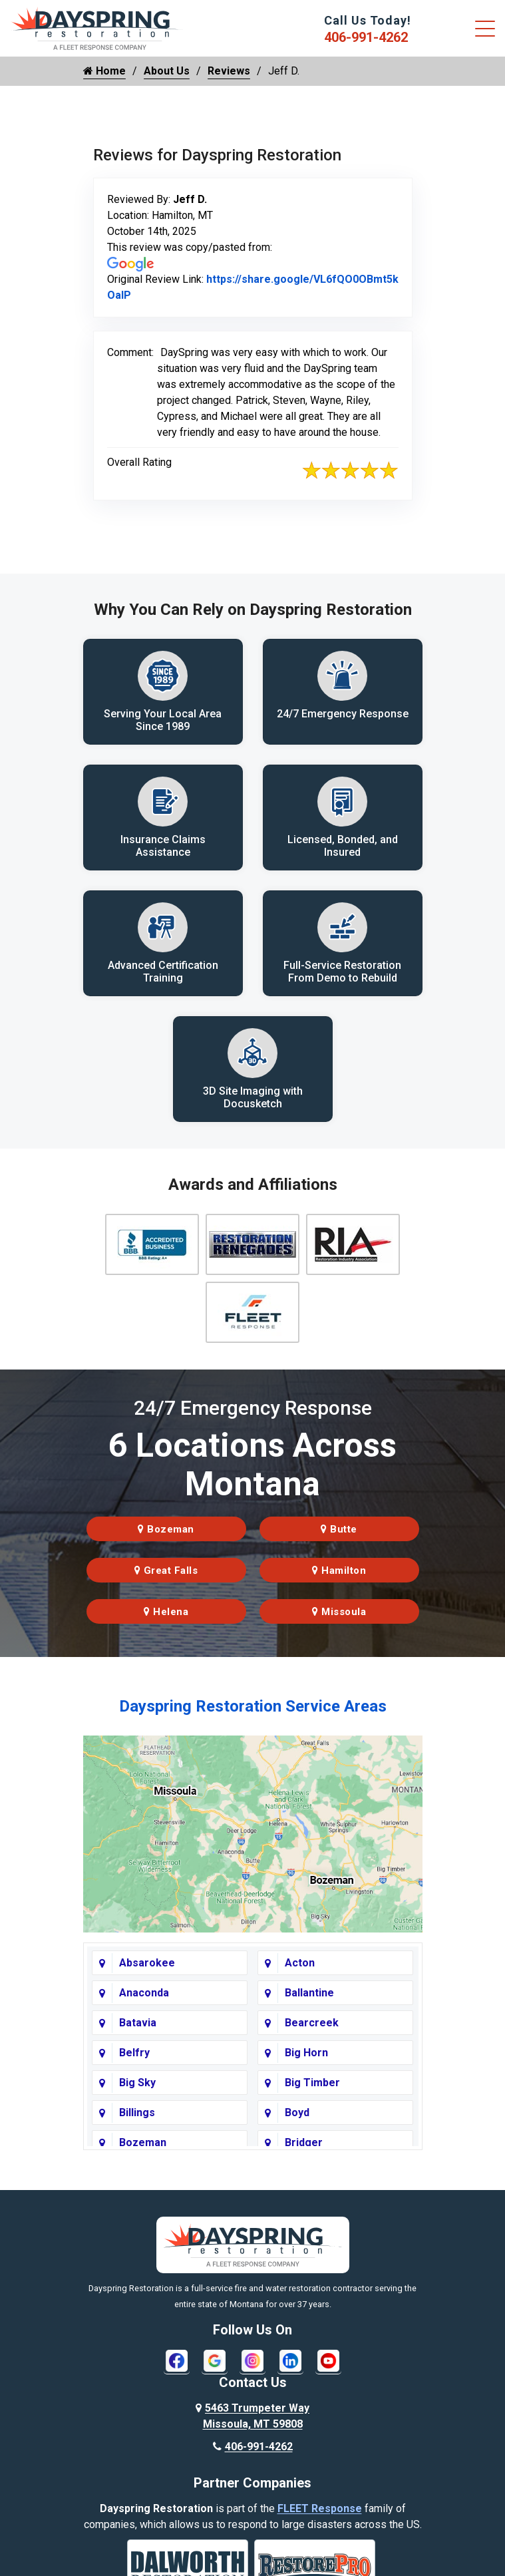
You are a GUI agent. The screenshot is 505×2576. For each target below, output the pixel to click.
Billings (137, 2115)
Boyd (297, 2115)
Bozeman (166, 1532)
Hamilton (339, 1573)
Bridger (304, 2145)
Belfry (134, 2055)
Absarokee (147, 1965)
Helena (166, 1614)
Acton (300, 1965)
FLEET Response (319, 2511)
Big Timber (312, 2085)
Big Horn (306, 2055)
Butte (339, 1532)
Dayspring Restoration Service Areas (253, 1709)
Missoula (339, 1614)
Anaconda (144, 1995)
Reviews (229, 71)
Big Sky (137, 2085)
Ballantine (309, 1995)
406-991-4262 (366, 37)
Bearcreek (312, 2025)
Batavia (137, 2025)
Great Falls (166, 1573)
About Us (167, 71)
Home (104, 71)
